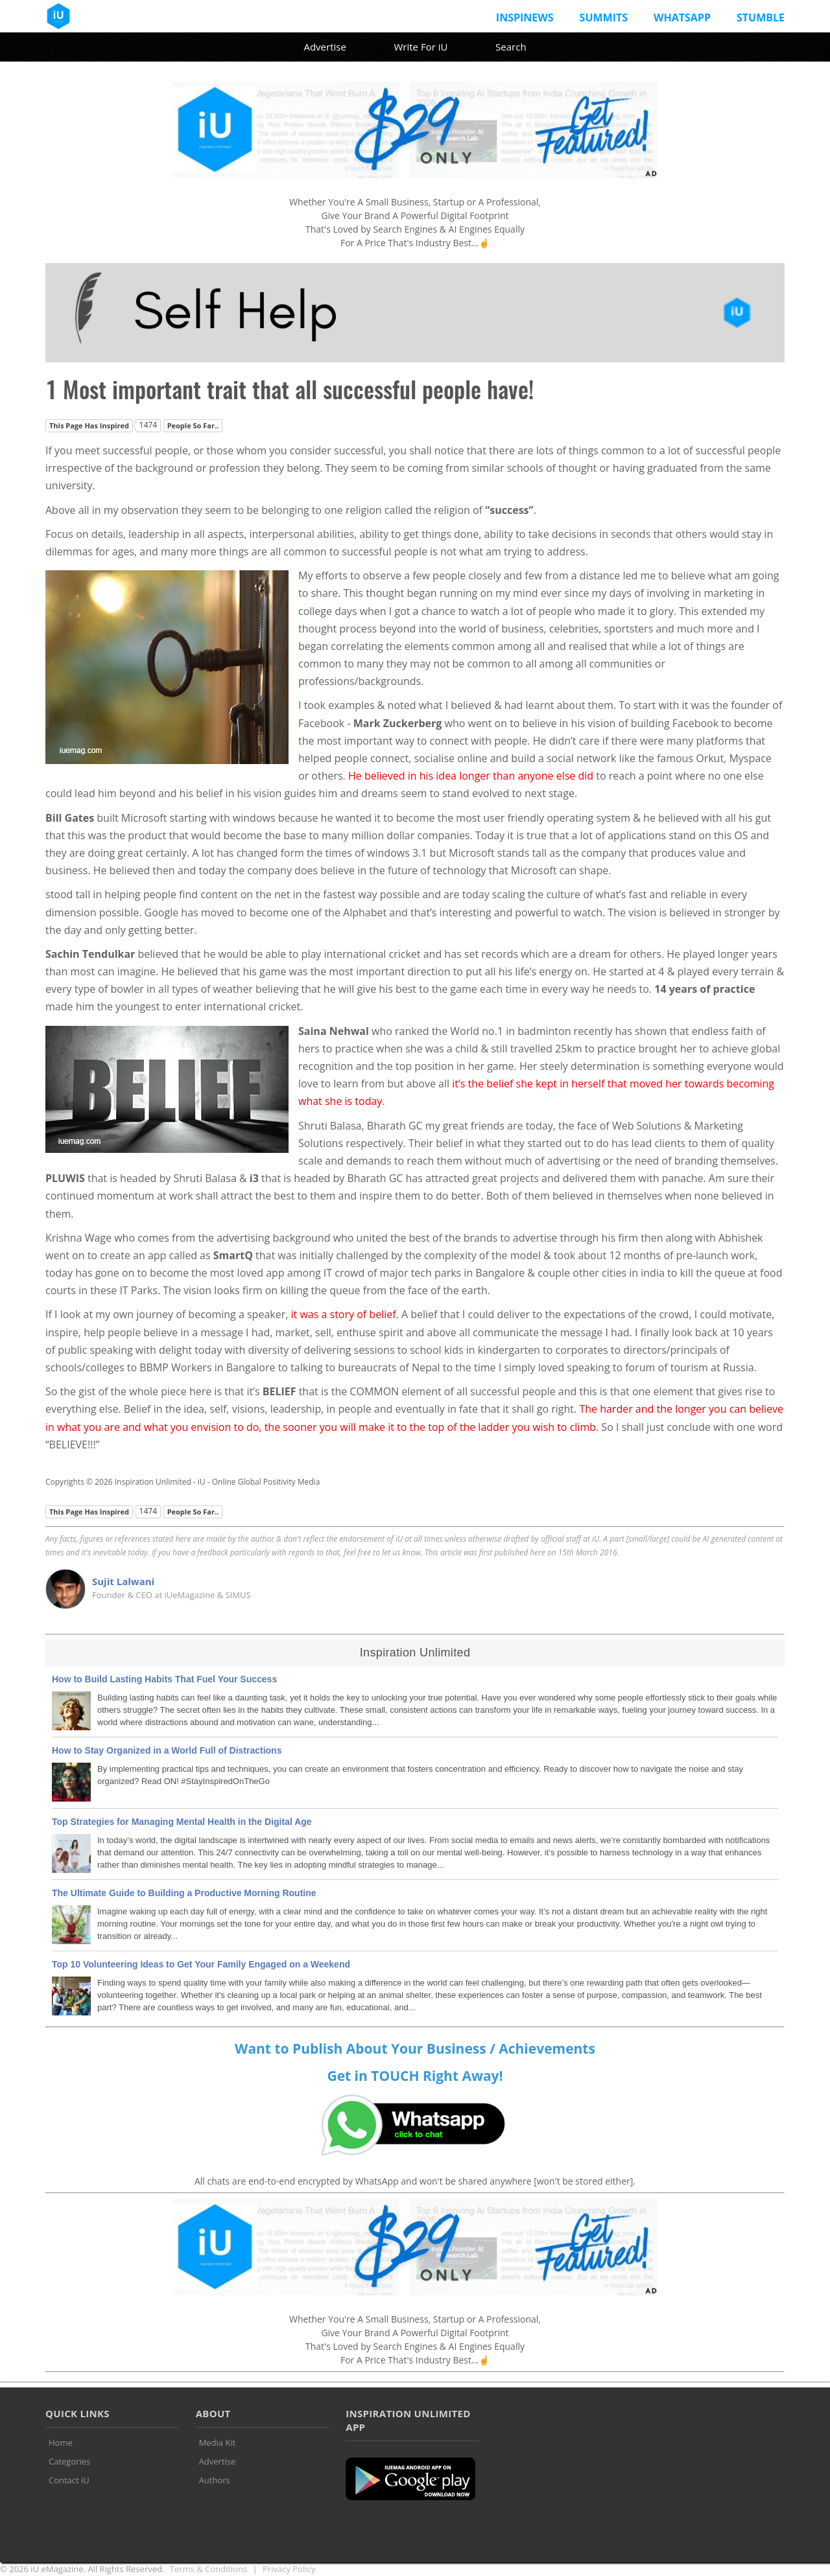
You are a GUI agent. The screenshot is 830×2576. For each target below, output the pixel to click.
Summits (604, 17)
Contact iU (69, 2480)
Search (511, 46)
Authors (214, 2480)
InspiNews (525, 17)
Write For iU (420, 46)
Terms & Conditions (208, 2569)
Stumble (761, 17)
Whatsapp (682, 17)
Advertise (324, 46)
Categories (69, 2461)
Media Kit (217, 2442)
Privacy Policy (289, 2569)
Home (61, 2442)
